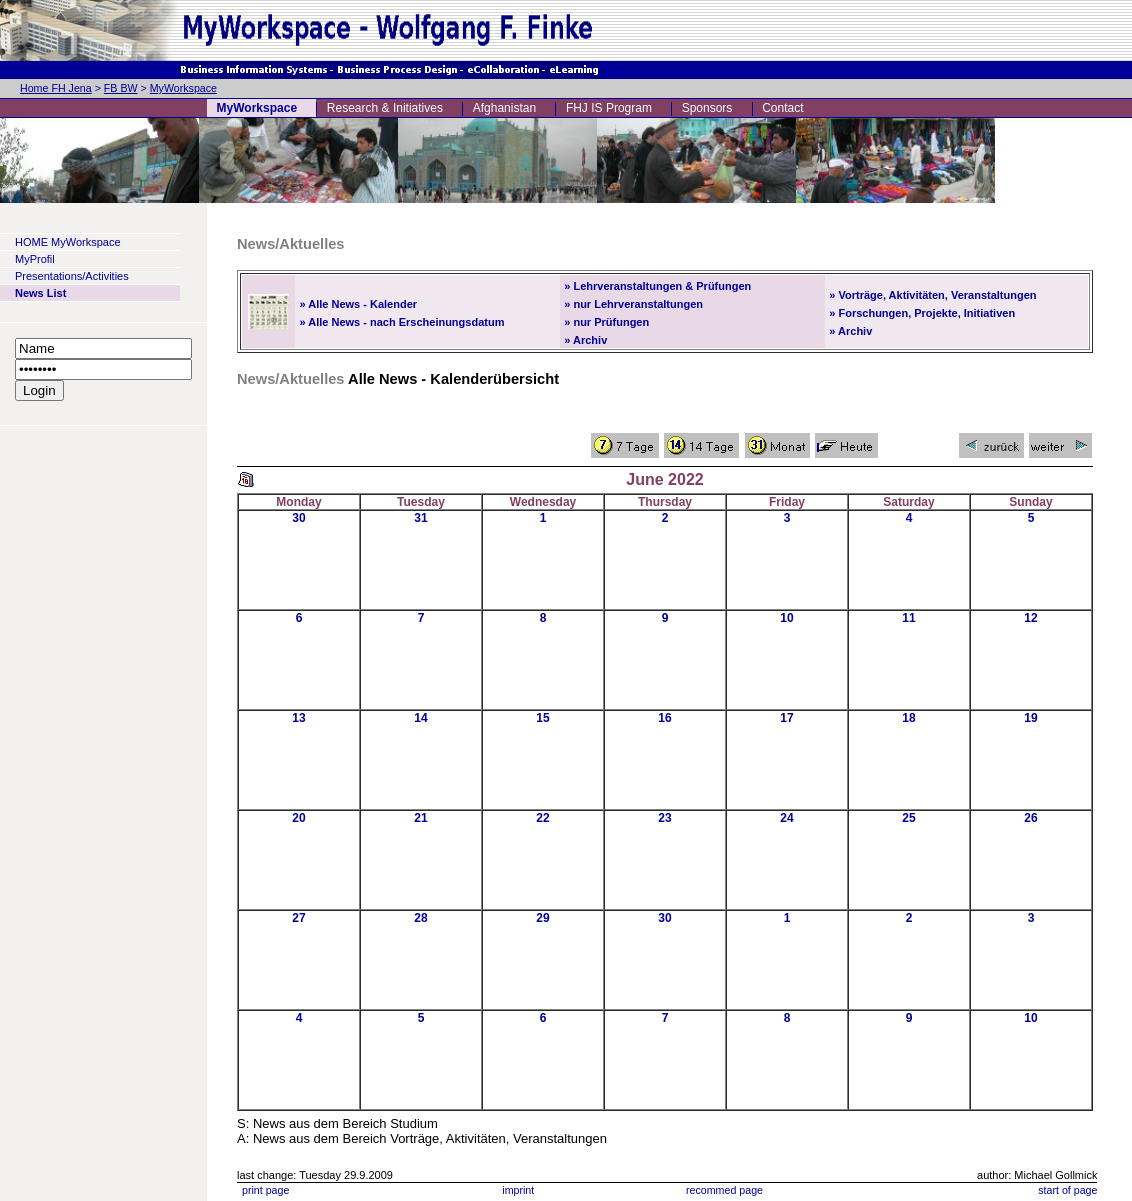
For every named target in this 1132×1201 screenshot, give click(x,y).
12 (1030, 618)
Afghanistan (504, 108)
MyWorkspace (183, 88)
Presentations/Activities (72, 276)
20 (298, 818)
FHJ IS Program (609, 108)
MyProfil (35, 259)
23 (664, 818)
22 (542, 818)
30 (298, 518)
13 (298, 718)
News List (40, 293)
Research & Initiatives (385, 108)
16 (664, 718)
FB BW (121, 88)
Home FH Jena (56, 88)
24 (786, 818)
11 (908, 618)
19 (1030, 718)
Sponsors (707, 108)
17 (786, 718)
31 (420, 518)
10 (786, 618)
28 (420, 918)
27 (298, 918)
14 (420, 718)
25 (908, 818)
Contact (782, 108)
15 (542, 718)
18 (908, 718)
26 (1030, 818)
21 (420, 818)
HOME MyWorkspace (68, 242)
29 (542, 918)
